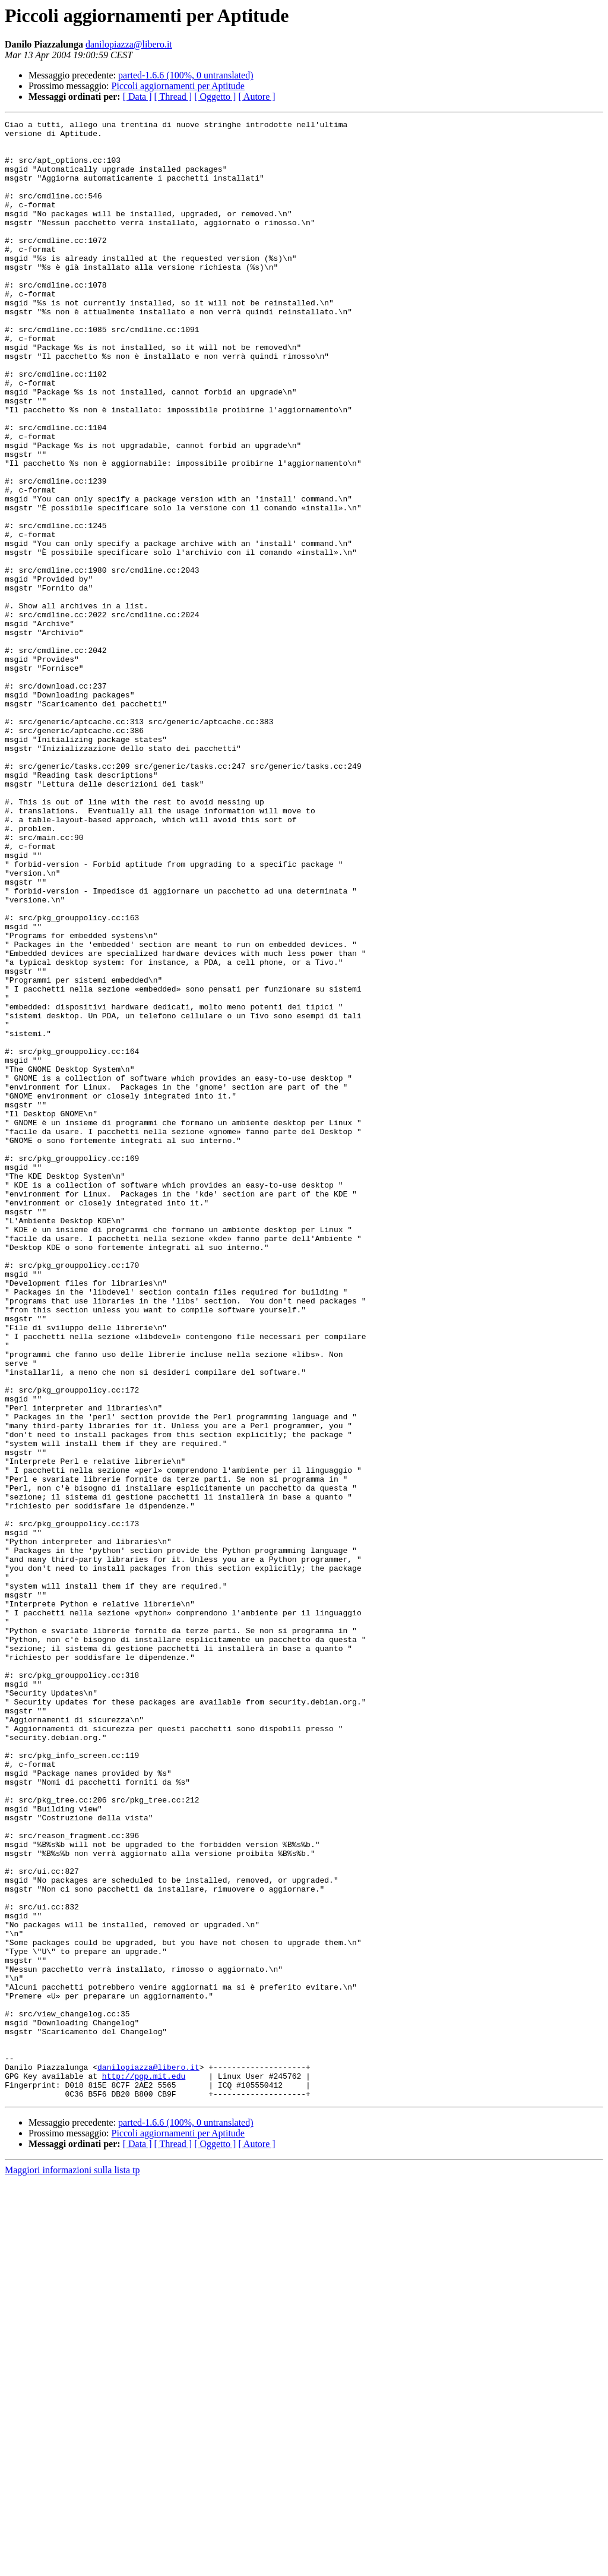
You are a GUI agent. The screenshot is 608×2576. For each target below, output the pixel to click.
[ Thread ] (173, 96)
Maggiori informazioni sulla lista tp (72, 2566)
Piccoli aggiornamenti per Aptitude (178, 86)
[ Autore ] (256, 96)
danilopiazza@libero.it (129, 44)
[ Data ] (137, 96)
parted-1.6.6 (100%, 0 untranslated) (185, 75)
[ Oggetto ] (215, 96)
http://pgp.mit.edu (143, 2468)
